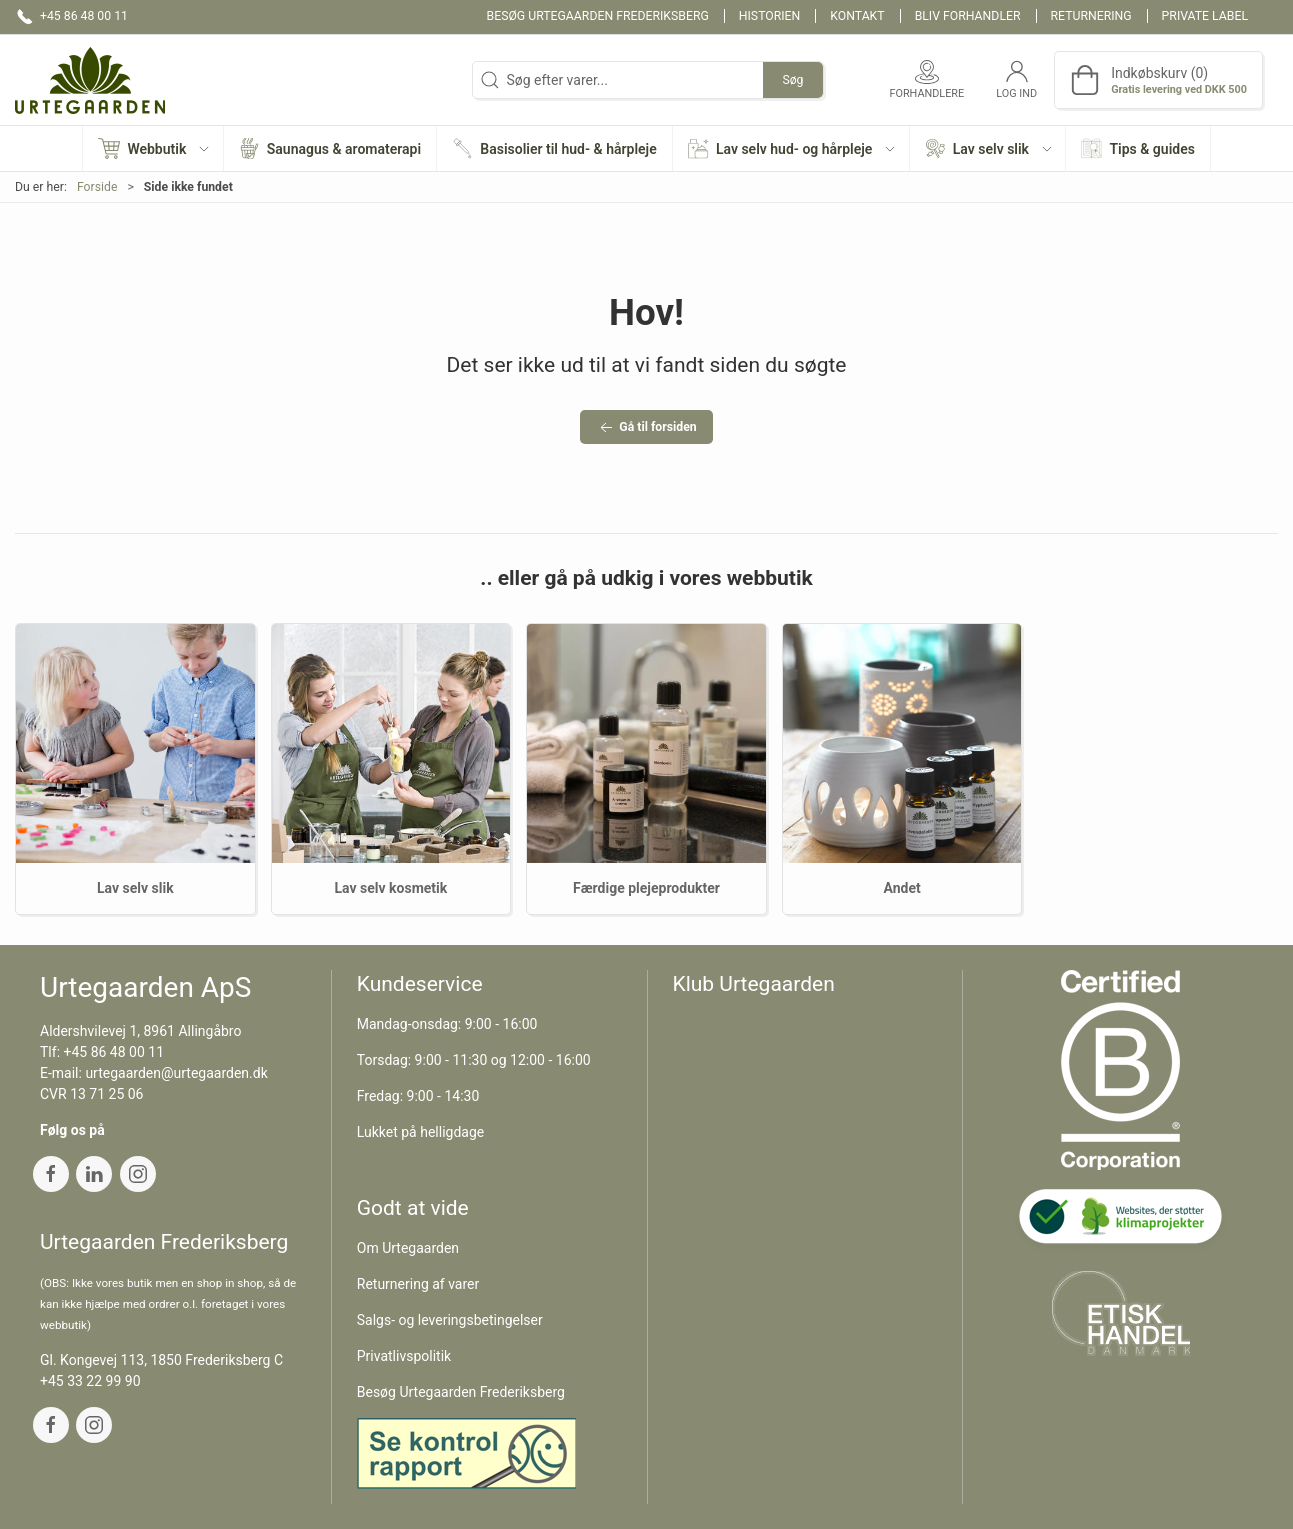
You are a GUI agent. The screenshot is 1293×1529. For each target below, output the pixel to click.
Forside (97, 187)
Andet (901, 888)
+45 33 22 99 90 (90, 1381)
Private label (1205, 16)
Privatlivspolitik (404, 1356)
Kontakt (857, 16)
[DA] (90, 80)
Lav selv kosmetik (391, 888)
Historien (770, 16)
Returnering (1091, 16)
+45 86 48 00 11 (114, 1052)
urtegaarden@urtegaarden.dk (176, 1073)
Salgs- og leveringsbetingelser (450, 1320)
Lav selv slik (135, 888)
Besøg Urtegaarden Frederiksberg (598, 16)
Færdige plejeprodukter (646, 888)
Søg (792, 80)
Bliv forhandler (968, 16)
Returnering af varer (418, 1284)
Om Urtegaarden (408, 1248)
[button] (153, 148)
